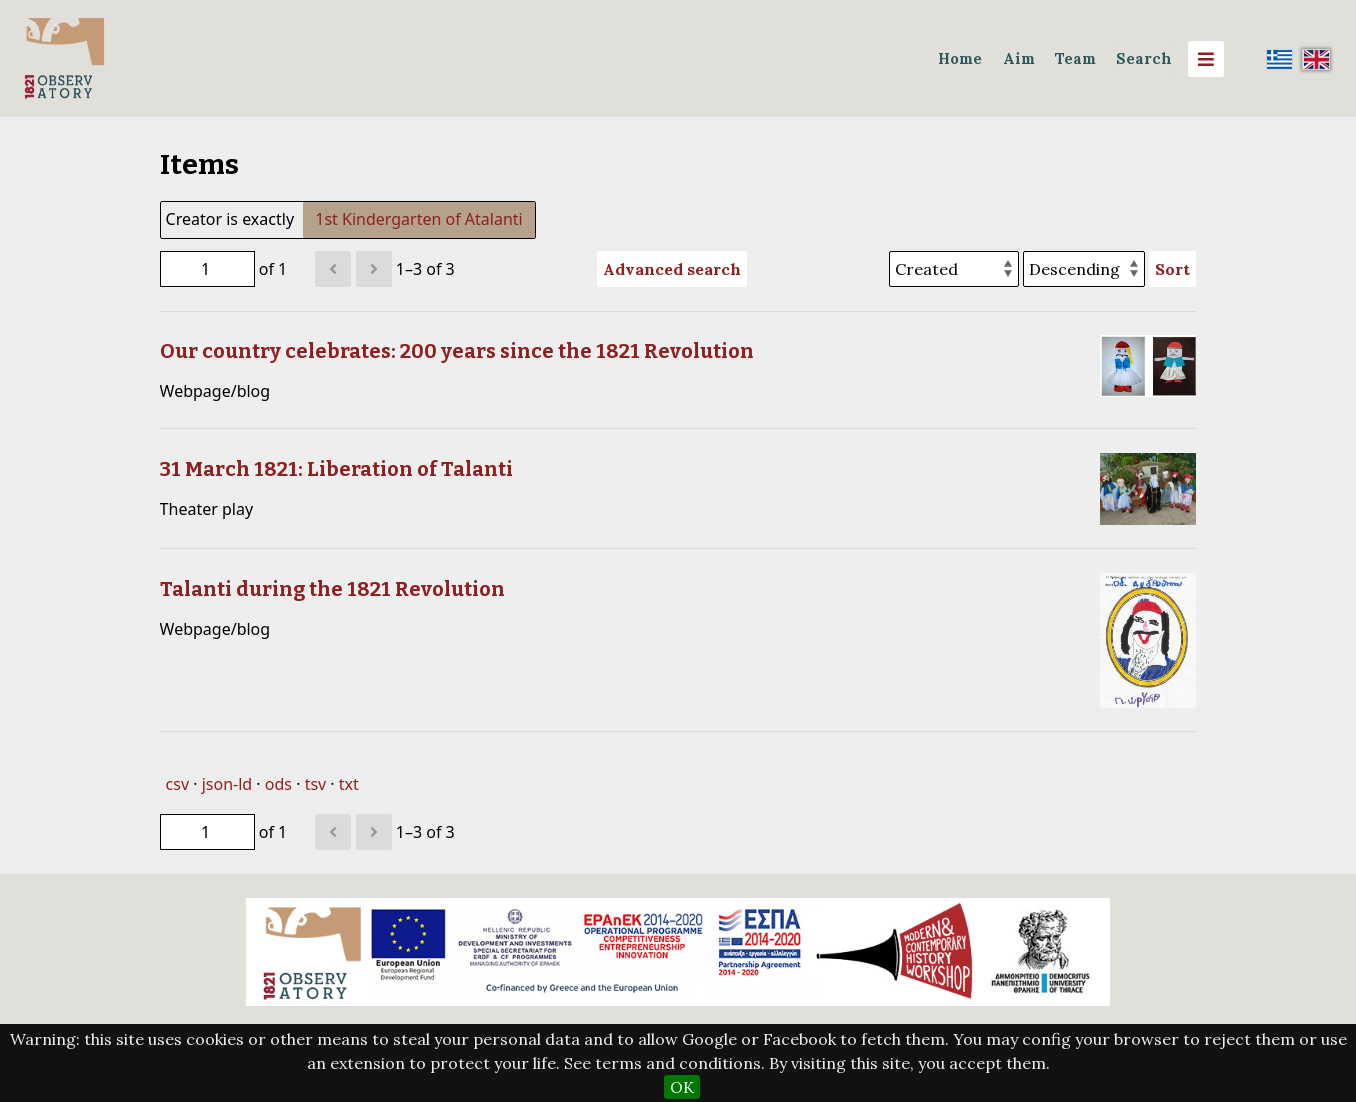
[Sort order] (1084, 269)
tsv (316, 784)
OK (682, 1087)
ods (278, 784)
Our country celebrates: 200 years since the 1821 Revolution (457, 351)
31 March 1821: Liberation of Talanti (336, 469)
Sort (1172, 269)
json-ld (227, 784)
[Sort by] (954, 269)
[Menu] (1206, 59)
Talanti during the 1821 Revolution (332, 589)
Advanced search (672, 269)
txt (349, 784)
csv (177, 784)
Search (1144, 58)
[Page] (207, 269)
